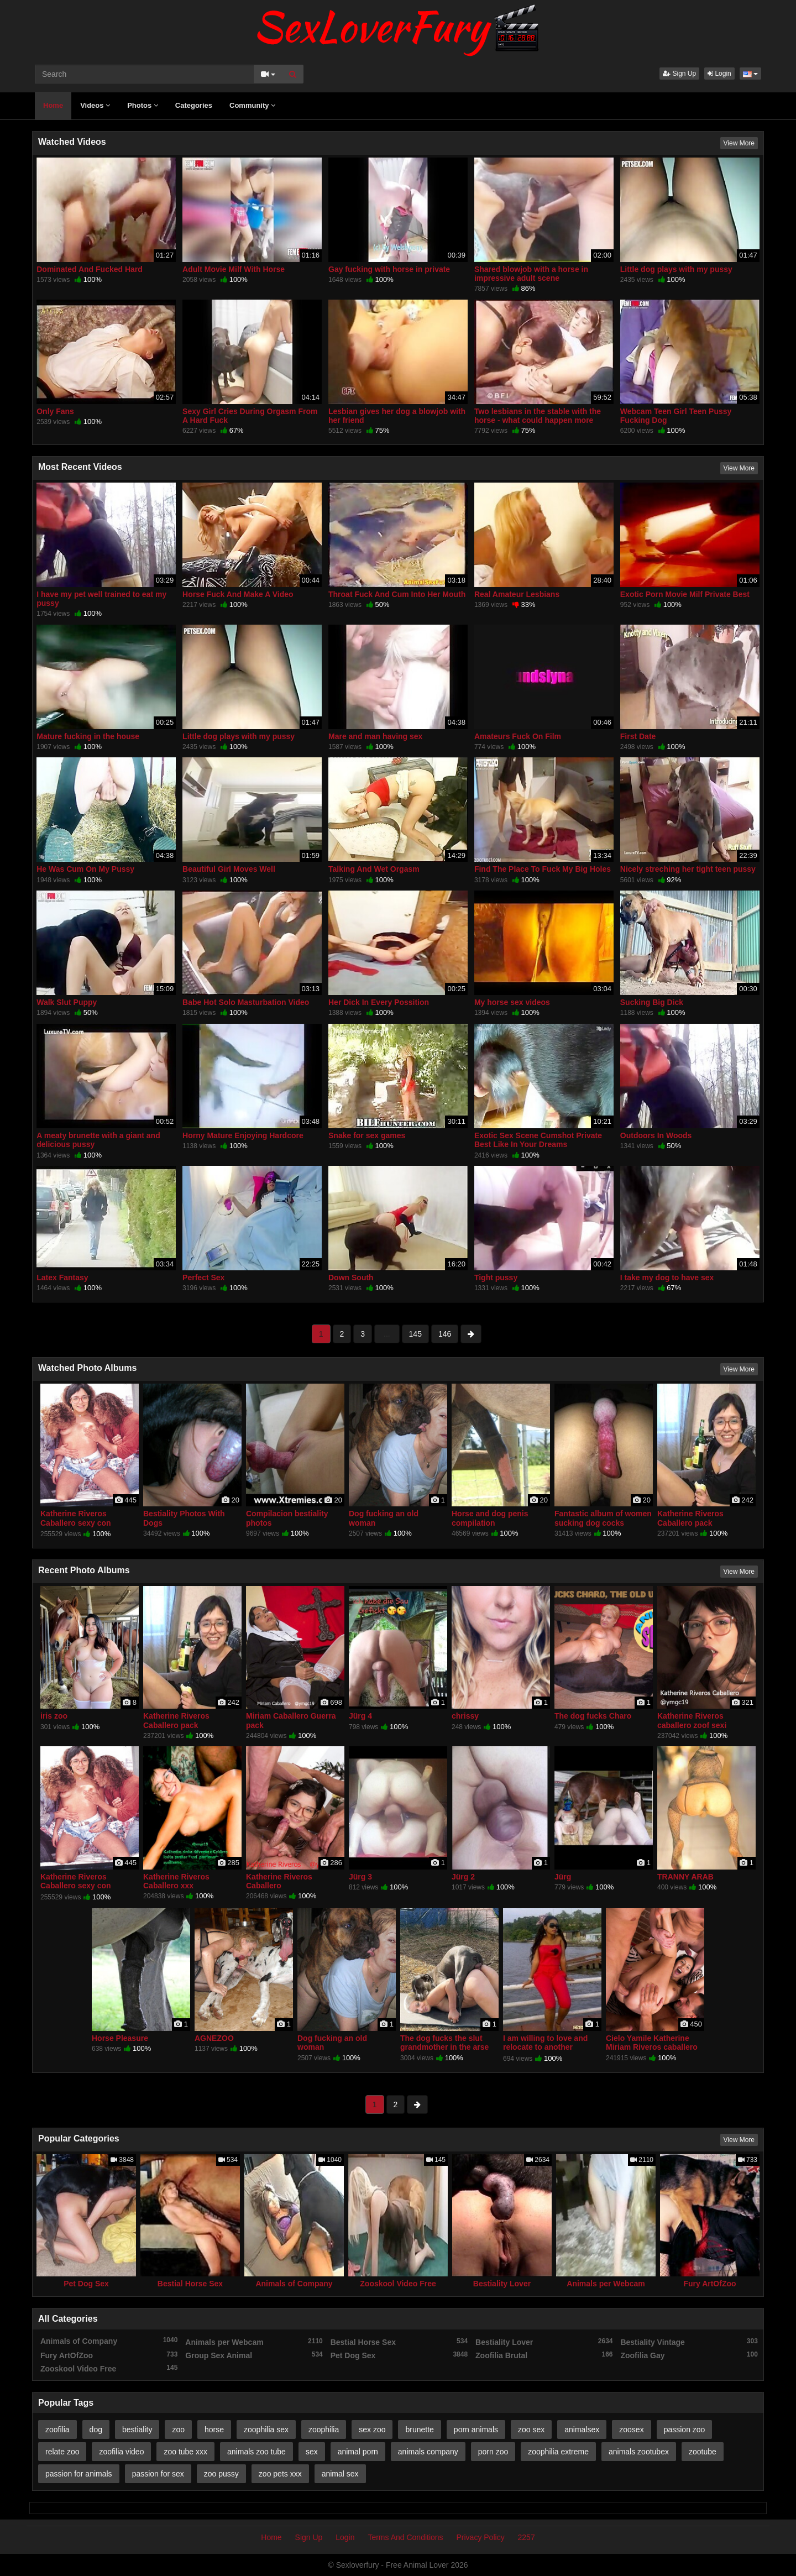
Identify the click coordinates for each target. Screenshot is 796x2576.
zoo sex (531, 2429)
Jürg (562, 1876)
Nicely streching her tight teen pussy (688, 869)
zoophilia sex (266, 2429)
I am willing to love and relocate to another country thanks (545, 2047)
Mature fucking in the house (87, 736)
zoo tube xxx (185, 2451)
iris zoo (53, 1715)
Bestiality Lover (502, 2283)
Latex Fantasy (62, 1277)
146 (444, 1333)
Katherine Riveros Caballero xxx (176, 1881)
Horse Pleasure (120, 2038)
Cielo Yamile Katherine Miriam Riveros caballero (652, 2042)
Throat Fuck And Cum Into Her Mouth (396, 594)
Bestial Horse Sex (190, 2283)
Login (719, 73)
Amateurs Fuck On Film (517, 736)
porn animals (476, 2429)
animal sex (340, 2473)
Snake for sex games (366, 1135)
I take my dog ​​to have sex (667, 1277)
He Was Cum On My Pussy (85, 869)
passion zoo (684, 2429)
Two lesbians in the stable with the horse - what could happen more (537, 416)
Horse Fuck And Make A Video (237, 594)
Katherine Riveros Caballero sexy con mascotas (75, 1522)
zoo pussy (221, 2473)
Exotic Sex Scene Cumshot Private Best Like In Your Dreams (538, 1140)
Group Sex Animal (253, 2355)
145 (415, 1333)
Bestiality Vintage (688, 2342)
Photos (142, 105)
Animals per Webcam (606, 2283)
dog (96, 2429)
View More (739, 143)
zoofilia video (121, 2451)
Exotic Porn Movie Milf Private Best (685, 594)
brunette (419, 2429)
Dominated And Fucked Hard (89, 269)
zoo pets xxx (280, 2473)
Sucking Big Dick (651, 1002)
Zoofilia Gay (688, 2355)
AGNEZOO (214, 2038)
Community (252, 105)
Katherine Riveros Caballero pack (690, 1518)
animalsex (581, 2429)
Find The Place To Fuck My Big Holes (542, 869)
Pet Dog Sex (86, 2283)
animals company (428, 2451)
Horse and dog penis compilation (490, 1518)
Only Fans (55, 411)
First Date (638, 736)
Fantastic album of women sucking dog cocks (603, 1518)
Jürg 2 (463, 1876)
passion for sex (158, 2473)
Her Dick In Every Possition (378, 1002)
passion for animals (78, 2473)
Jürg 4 (360, 1715)
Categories (193, 105)
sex (312, 2451)
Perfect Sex (203, 1277)
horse (214, 2429)
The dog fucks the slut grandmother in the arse (444, 2042)
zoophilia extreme (558, 2451)
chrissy (465, 1715)
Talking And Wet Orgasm (374, 869)
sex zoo (372, 2429)
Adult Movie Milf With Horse (233, 269)
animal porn (358, 2451)
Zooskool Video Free (398, 2283)
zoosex (631, 2429)
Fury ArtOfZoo (709, 2283)
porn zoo (493, 2451)
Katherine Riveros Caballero (279, 1881)
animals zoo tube (256, 2451)
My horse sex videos (512, 1002)
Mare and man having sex (375, 736)
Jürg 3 (360, 1876)
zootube (702, 2451)
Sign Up (679, 73)
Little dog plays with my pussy (676, 269)
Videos (95, 105)
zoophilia (323, 2429)
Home (53, 105)
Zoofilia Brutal (543, 2355)
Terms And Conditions (405, 2537)
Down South (351, 1277)
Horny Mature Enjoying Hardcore (242, 1135)
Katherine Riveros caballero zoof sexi (691, 1720)
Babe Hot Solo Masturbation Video (245, 1002)
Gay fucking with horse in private (389, 269)
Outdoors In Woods (656, 1135)
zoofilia (57, 2429)
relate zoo (62, 2451)
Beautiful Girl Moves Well (228, 869)
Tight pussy (495, 1277)
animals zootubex (639, 2451)
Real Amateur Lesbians (516, 594)
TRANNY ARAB (685, 1876)
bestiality (137, 2429)
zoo (178, 2429)
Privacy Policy (481, 2537)
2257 (526, 2537)
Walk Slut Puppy (66, 1002)
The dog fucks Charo (592, 1715)
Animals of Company (293, 2283)
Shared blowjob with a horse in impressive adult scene (531, 273)
